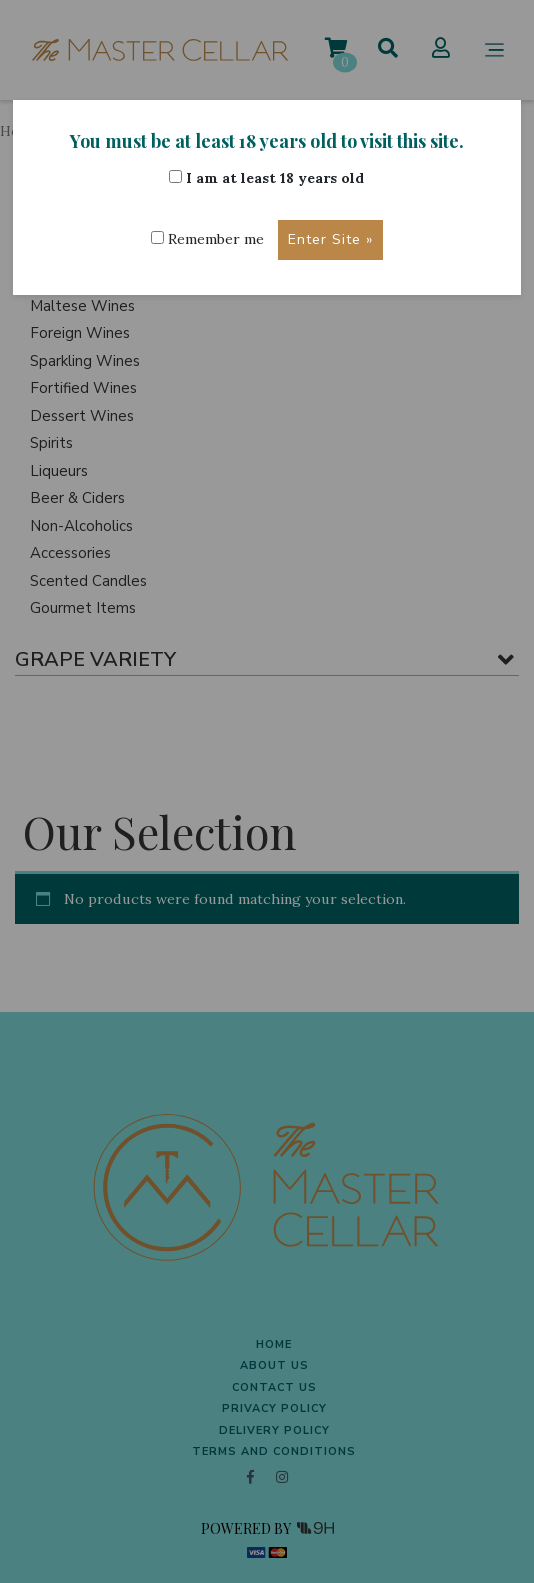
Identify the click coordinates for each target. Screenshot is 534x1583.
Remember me (207, 239)
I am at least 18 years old (266, 178)
